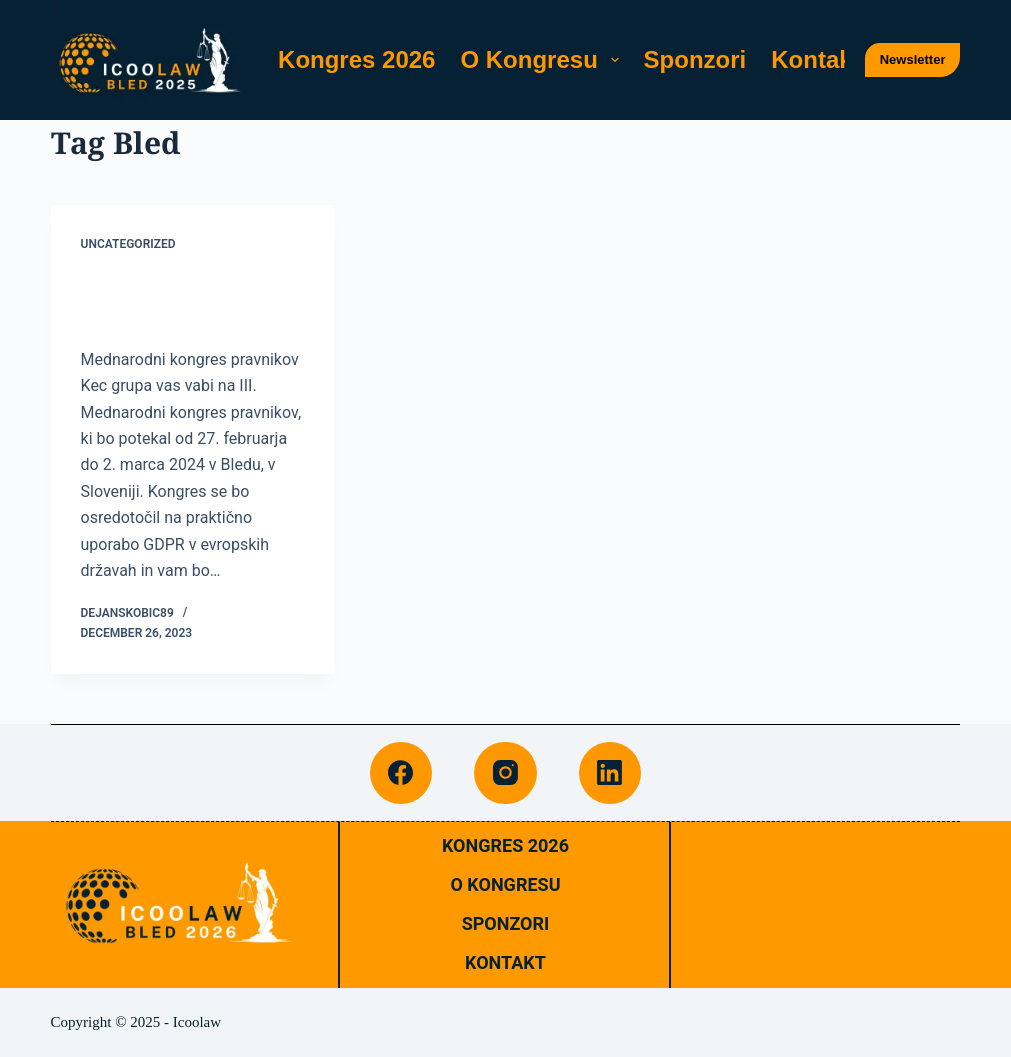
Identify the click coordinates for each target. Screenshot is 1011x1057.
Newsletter (913, 59)
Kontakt (815, 59)
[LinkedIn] (610, 773)
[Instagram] (505, 773)
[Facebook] (401, 773)
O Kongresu (543, 59)
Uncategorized (128, 244)
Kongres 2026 (356, 59)
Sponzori (695, 59)
